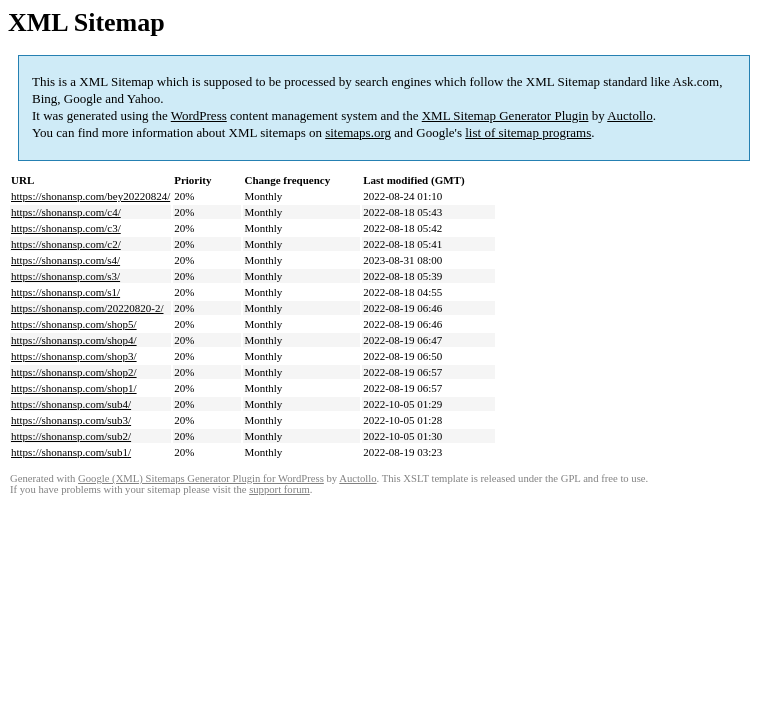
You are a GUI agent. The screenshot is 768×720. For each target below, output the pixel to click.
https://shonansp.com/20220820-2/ (87, 308)
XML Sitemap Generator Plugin (505, 115)
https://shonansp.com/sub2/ (71, 436)
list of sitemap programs (528, 132)
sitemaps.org (358, 132)
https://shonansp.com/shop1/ (74, 388)
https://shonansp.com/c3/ (66, 228)
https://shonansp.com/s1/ (65, 292)
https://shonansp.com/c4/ (66, 212)
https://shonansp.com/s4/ (65, 260)
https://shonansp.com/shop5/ (74, 324)
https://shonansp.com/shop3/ (74, 356)
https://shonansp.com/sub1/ (71, 452)
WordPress (199, 115)
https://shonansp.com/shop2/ (74, 372)
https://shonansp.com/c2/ (66, 244)
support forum (279, 489)
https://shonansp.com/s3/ (65, 276)
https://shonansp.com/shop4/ (74, 340)
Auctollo (630, 115)
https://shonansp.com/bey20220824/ (90, 196)
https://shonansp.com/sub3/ (71, 420)
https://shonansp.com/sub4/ (71, 404)
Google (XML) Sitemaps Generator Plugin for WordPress (201, 478)
